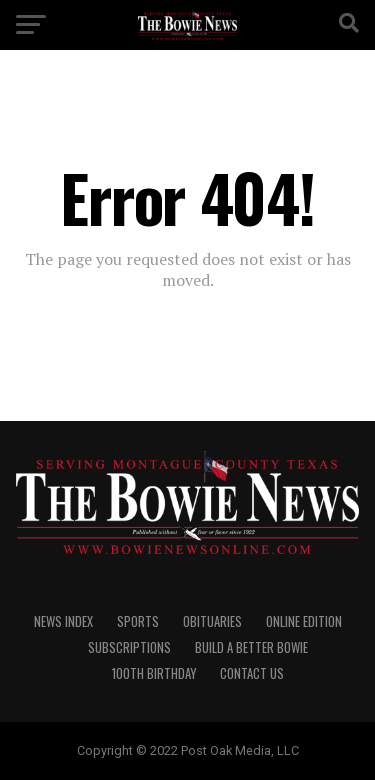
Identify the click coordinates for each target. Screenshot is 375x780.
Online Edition (304, 621)
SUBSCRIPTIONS (129, 647)
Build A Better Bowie (251, 647)
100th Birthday (154, 673)
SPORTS (138, 621)
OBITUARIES (212, 621)
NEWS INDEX (63, 621)
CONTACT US (252, 673)
